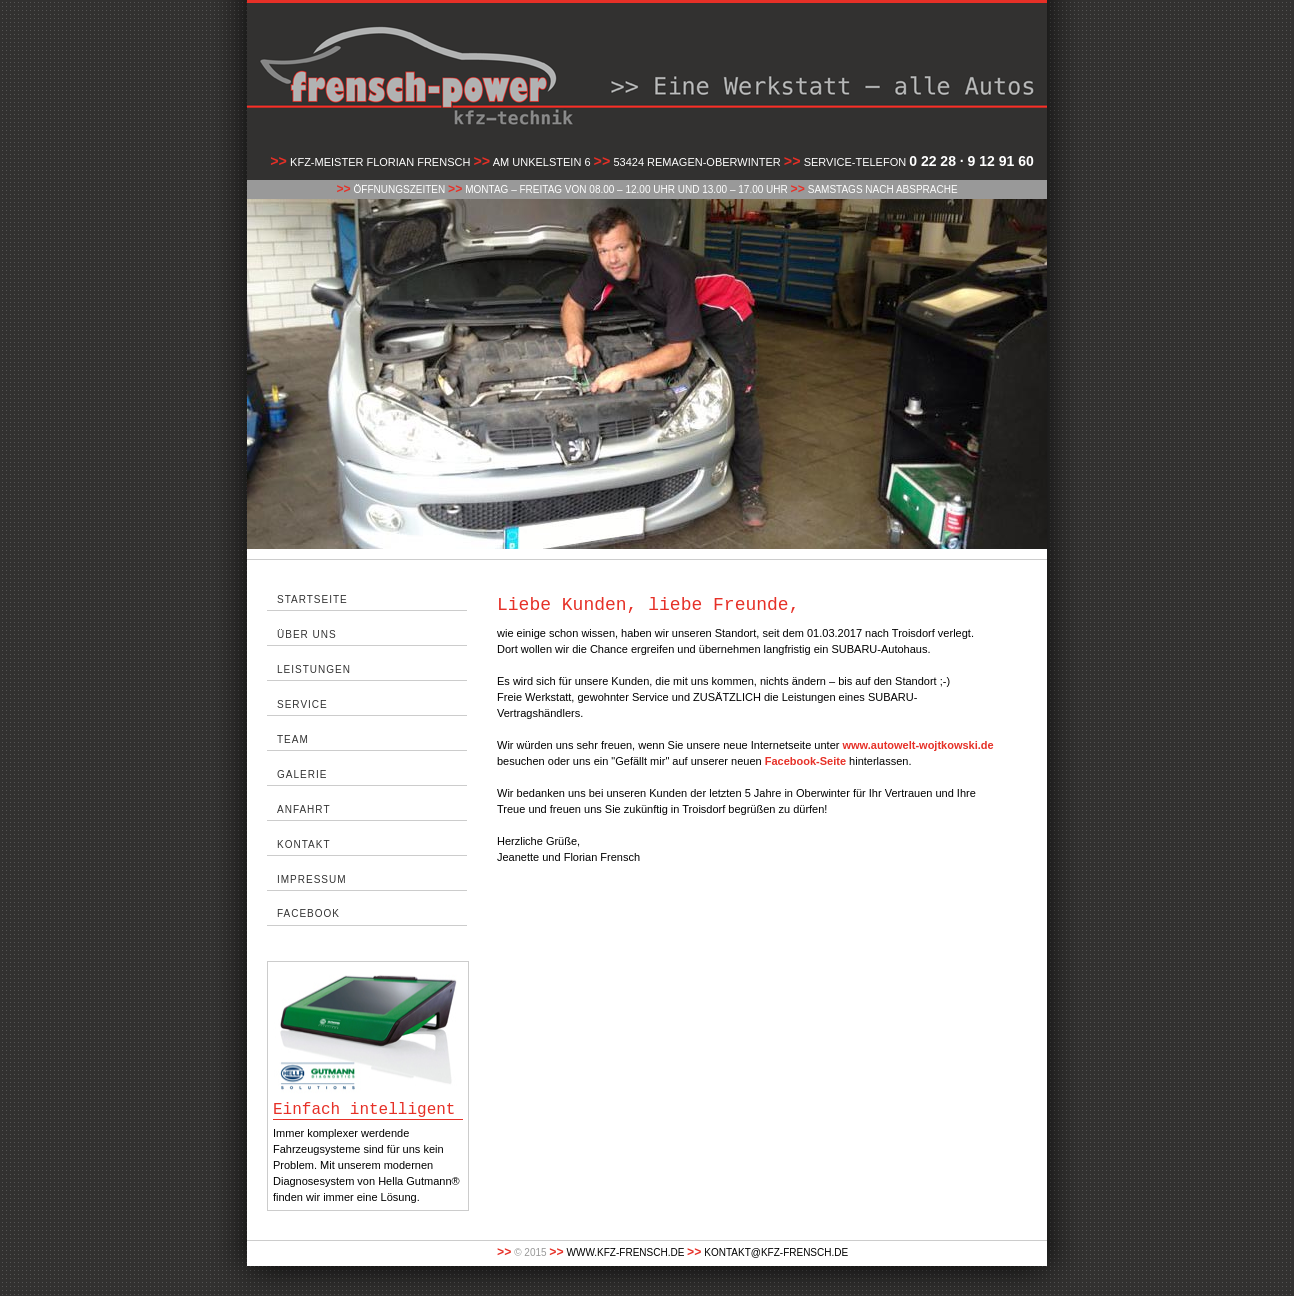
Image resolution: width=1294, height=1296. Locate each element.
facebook (308, 913)
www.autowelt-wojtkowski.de (917, 745)
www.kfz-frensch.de (626, 1252)
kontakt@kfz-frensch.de (776, 1252)
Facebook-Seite (805, 761)
